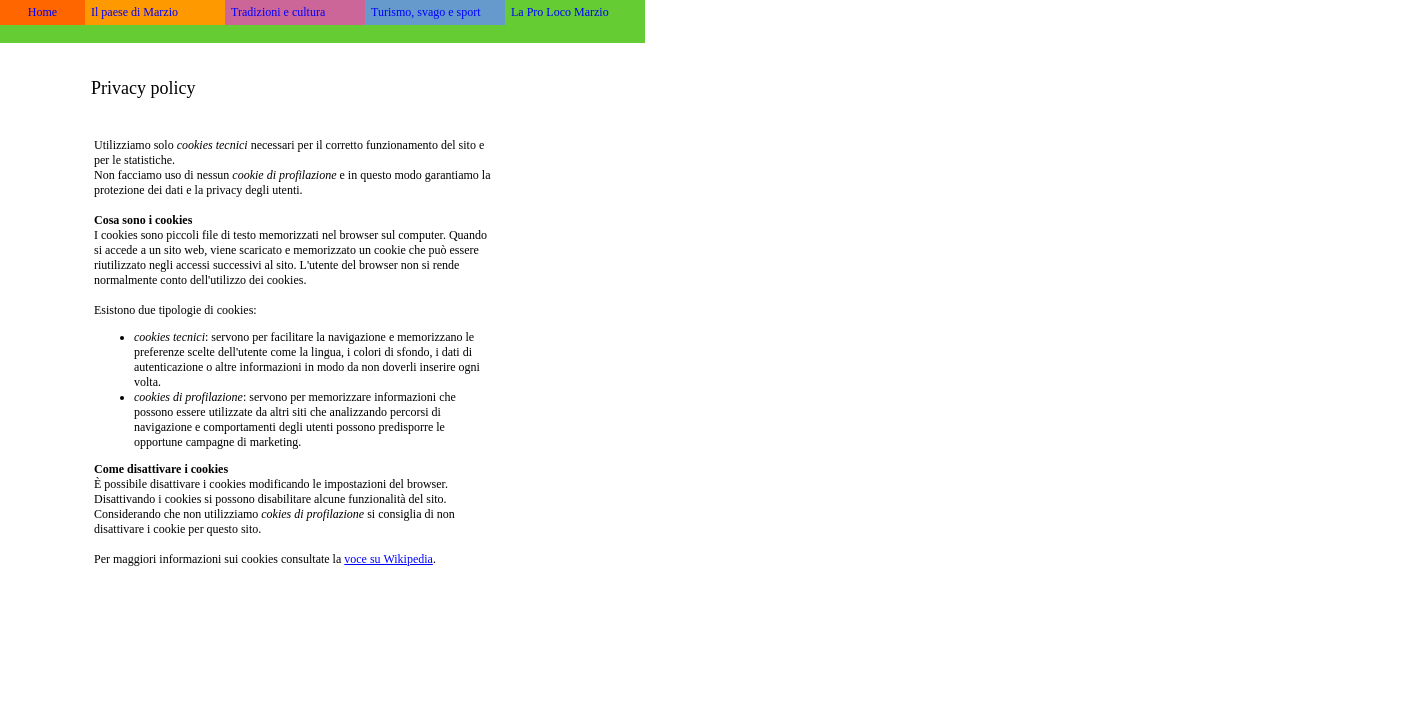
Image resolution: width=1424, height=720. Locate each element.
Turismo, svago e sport (426, 12)
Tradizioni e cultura (278, 12)
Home (42, 12)
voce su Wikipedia (388, 559)
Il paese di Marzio (134, 12)
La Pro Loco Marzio (560, 12)
